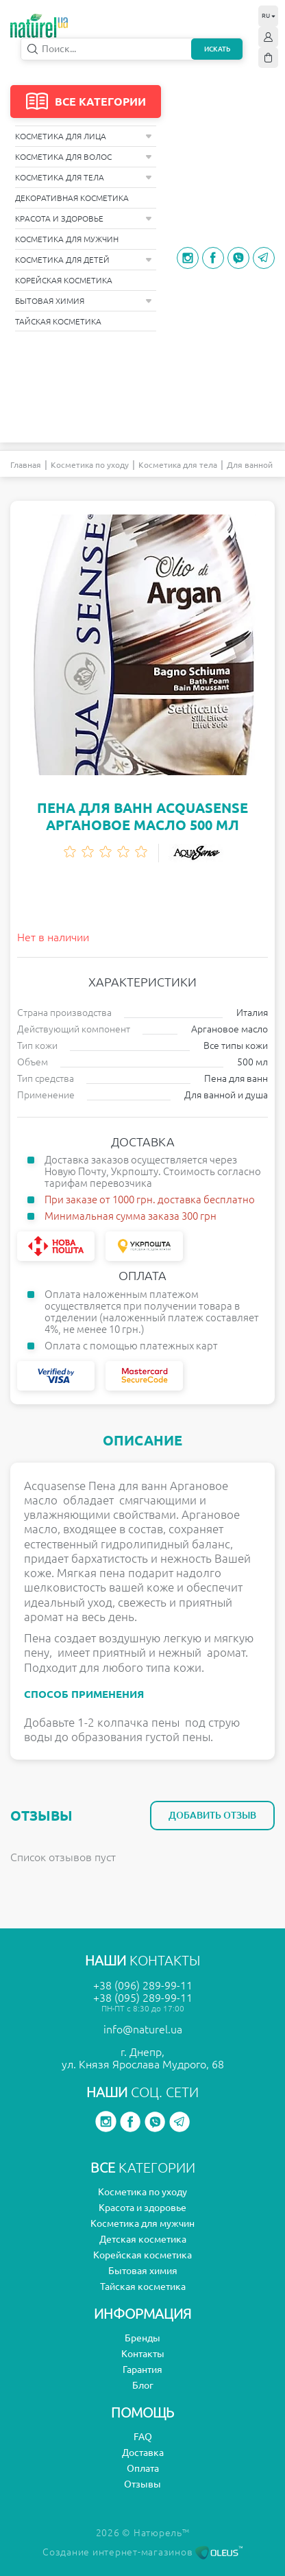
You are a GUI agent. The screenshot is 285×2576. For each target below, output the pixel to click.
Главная (25, 464)
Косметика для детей (83, 259)
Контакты (142, 2353)
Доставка (143, 2452)
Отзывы (142, 2484)
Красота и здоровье (83, 218)
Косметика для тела (83, 177)
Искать (217, 49)
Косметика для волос (83, 156)
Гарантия (142, 2369)
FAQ (143, 2436)
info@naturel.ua (142, 2029)
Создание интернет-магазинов (142, 2552)
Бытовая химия (83, 300)
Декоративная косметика (72, 197)
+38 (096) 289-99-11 (143, 1985)
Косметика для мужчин (67, 239)
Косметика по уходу (90, 464)
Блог (142, 2385)
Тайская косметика (58, 321)
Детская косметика (142, 2239)
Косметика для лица (83, 136)
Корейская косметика (63, 280)
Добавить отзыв (212, 1815)
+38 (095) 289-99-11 (143, 1998)
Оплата (143, 2468)
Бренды (142, 2337)
